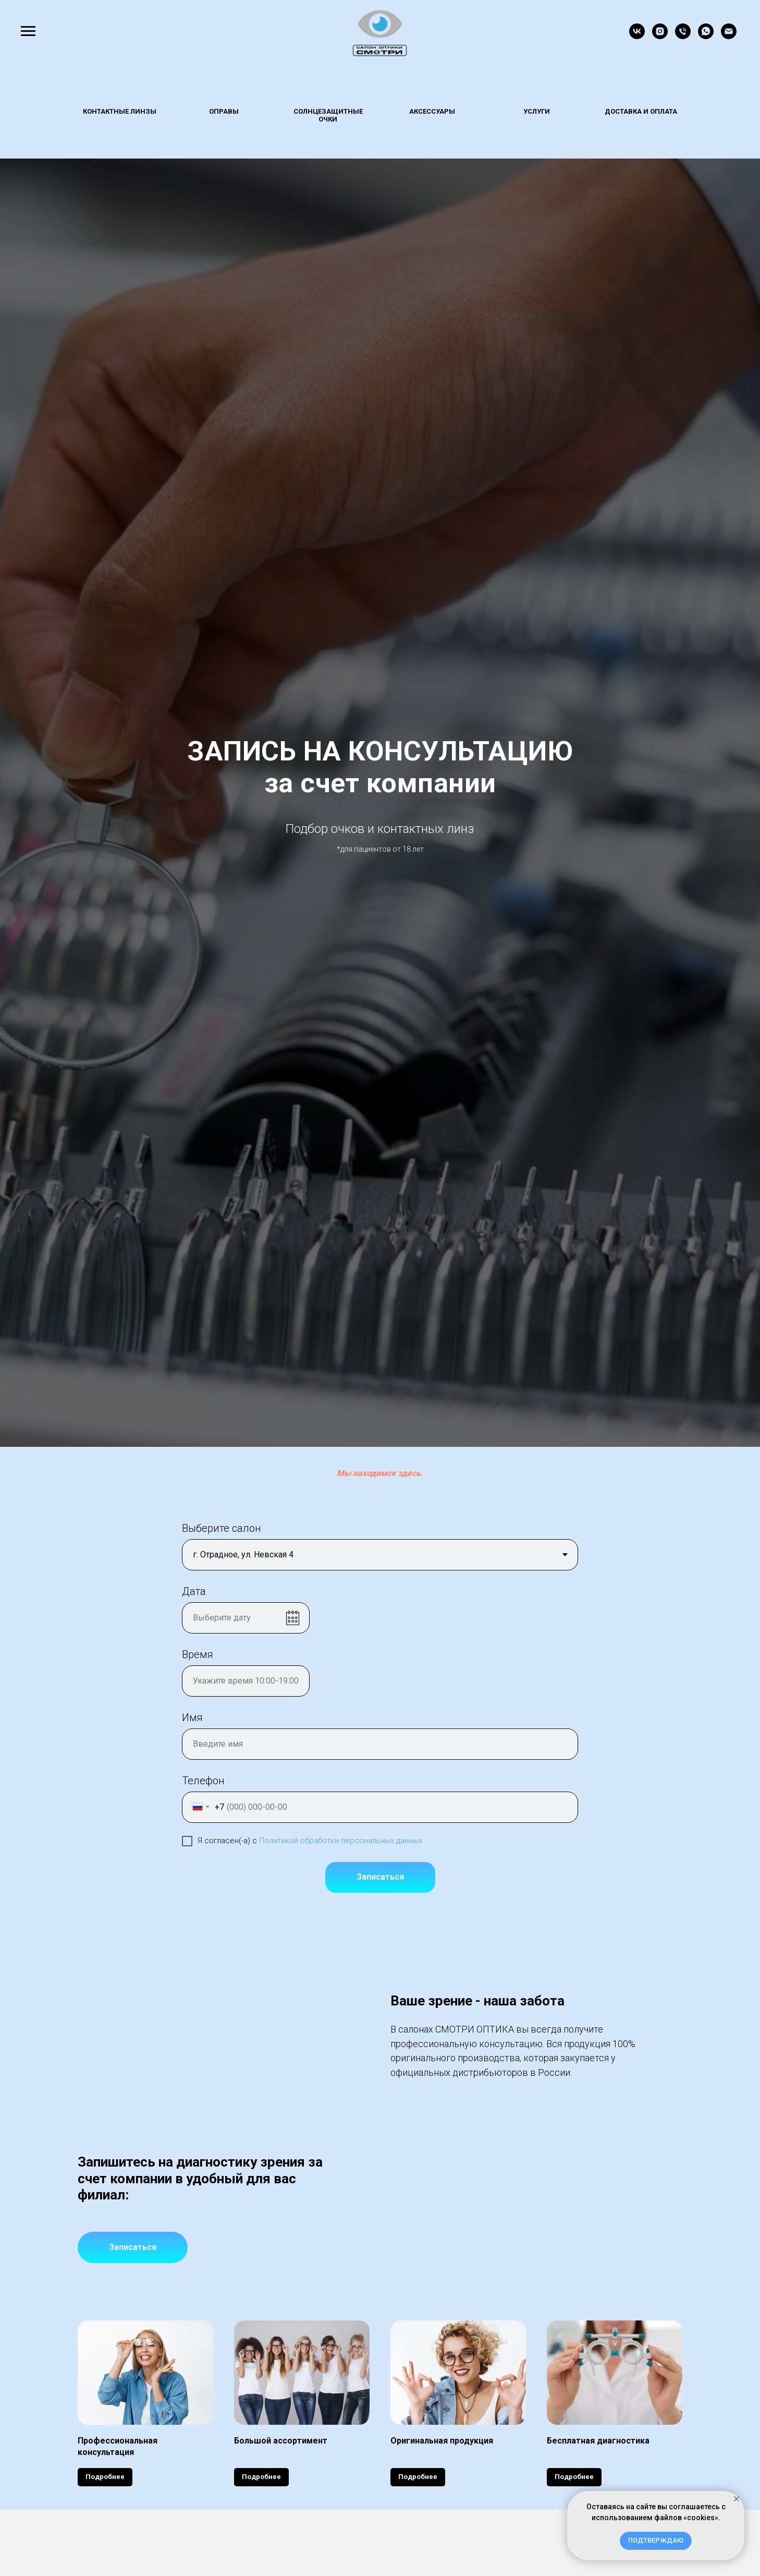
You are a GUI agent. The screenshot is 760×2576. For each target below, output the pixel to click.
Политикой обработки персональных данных (340, 1840)
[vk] (637, 36)
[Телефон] (683, 36)
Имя (192, 1717)
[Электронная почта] (729, 36)
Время (197, 1654)
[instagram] (660, 36)
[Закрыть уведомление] (736, 2499)
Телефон (203, 1780)
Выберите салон (221, 1528)
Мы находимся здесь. (380, 1473)
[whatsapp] (706, 36)
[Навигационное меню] (28, 31)
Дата (194, 1591)
